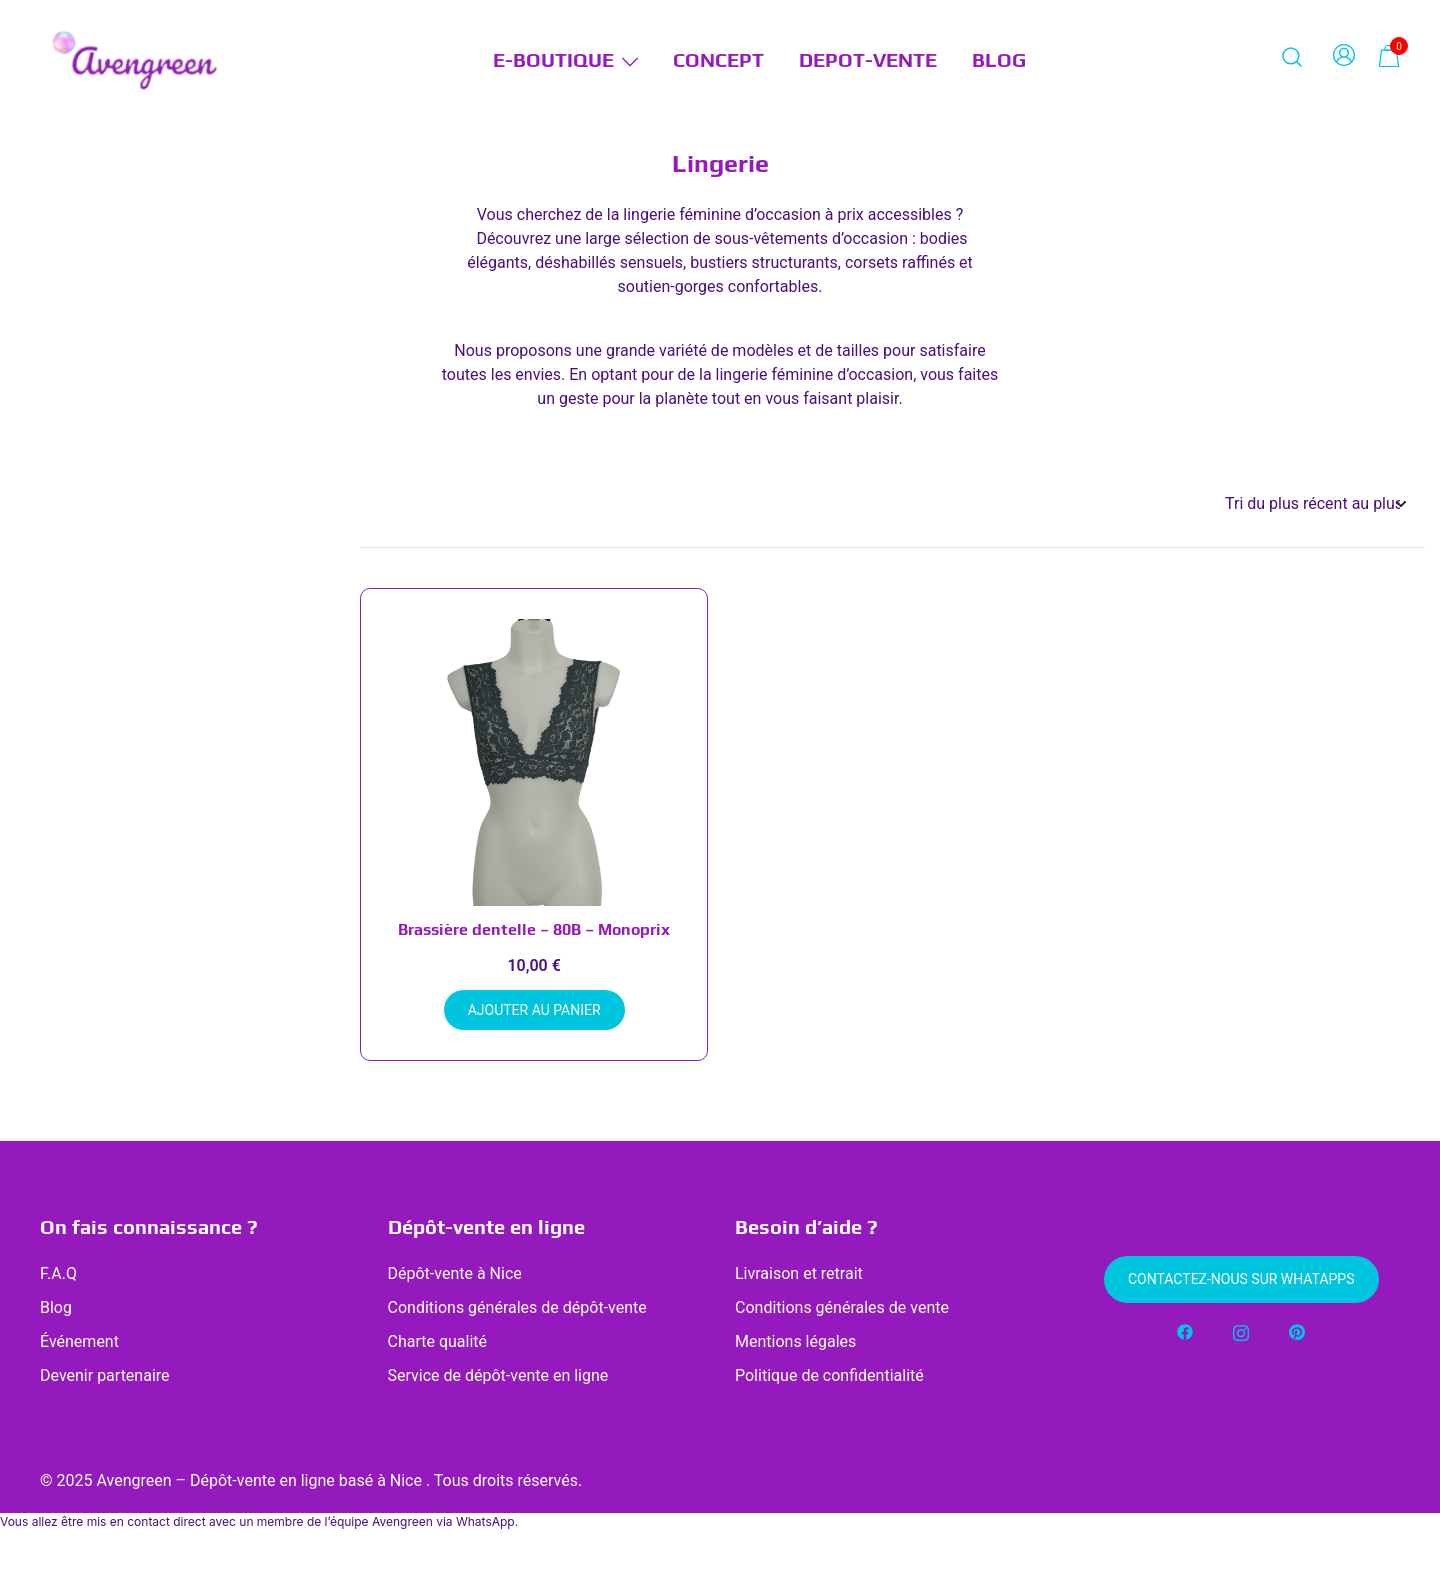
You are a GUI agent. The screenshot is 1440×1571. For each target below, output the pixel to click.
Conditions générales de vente (842, 1307)
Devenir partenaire (105, 1375)
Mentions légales (795, 1341)
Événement (79, 1341)
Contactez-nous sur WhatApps (1241, 1279)
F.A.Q (58, 1273)
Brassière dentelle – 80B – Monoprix (534, 929)
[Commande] (1315, 504)
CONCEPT (718, 59)
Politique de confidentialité (829, 1375)
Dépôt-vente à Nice (455, 1273)
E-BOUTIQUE (553, 59)
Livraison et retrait (799, 1273)
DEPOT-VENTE (868, 59)
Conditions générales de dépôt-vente (517, 1307)
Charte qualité (438, 1341)
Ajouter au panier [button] (534, 1010)
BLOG (999, 59)
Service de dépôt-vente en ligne (498, 1375)
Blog (56, 1307)
